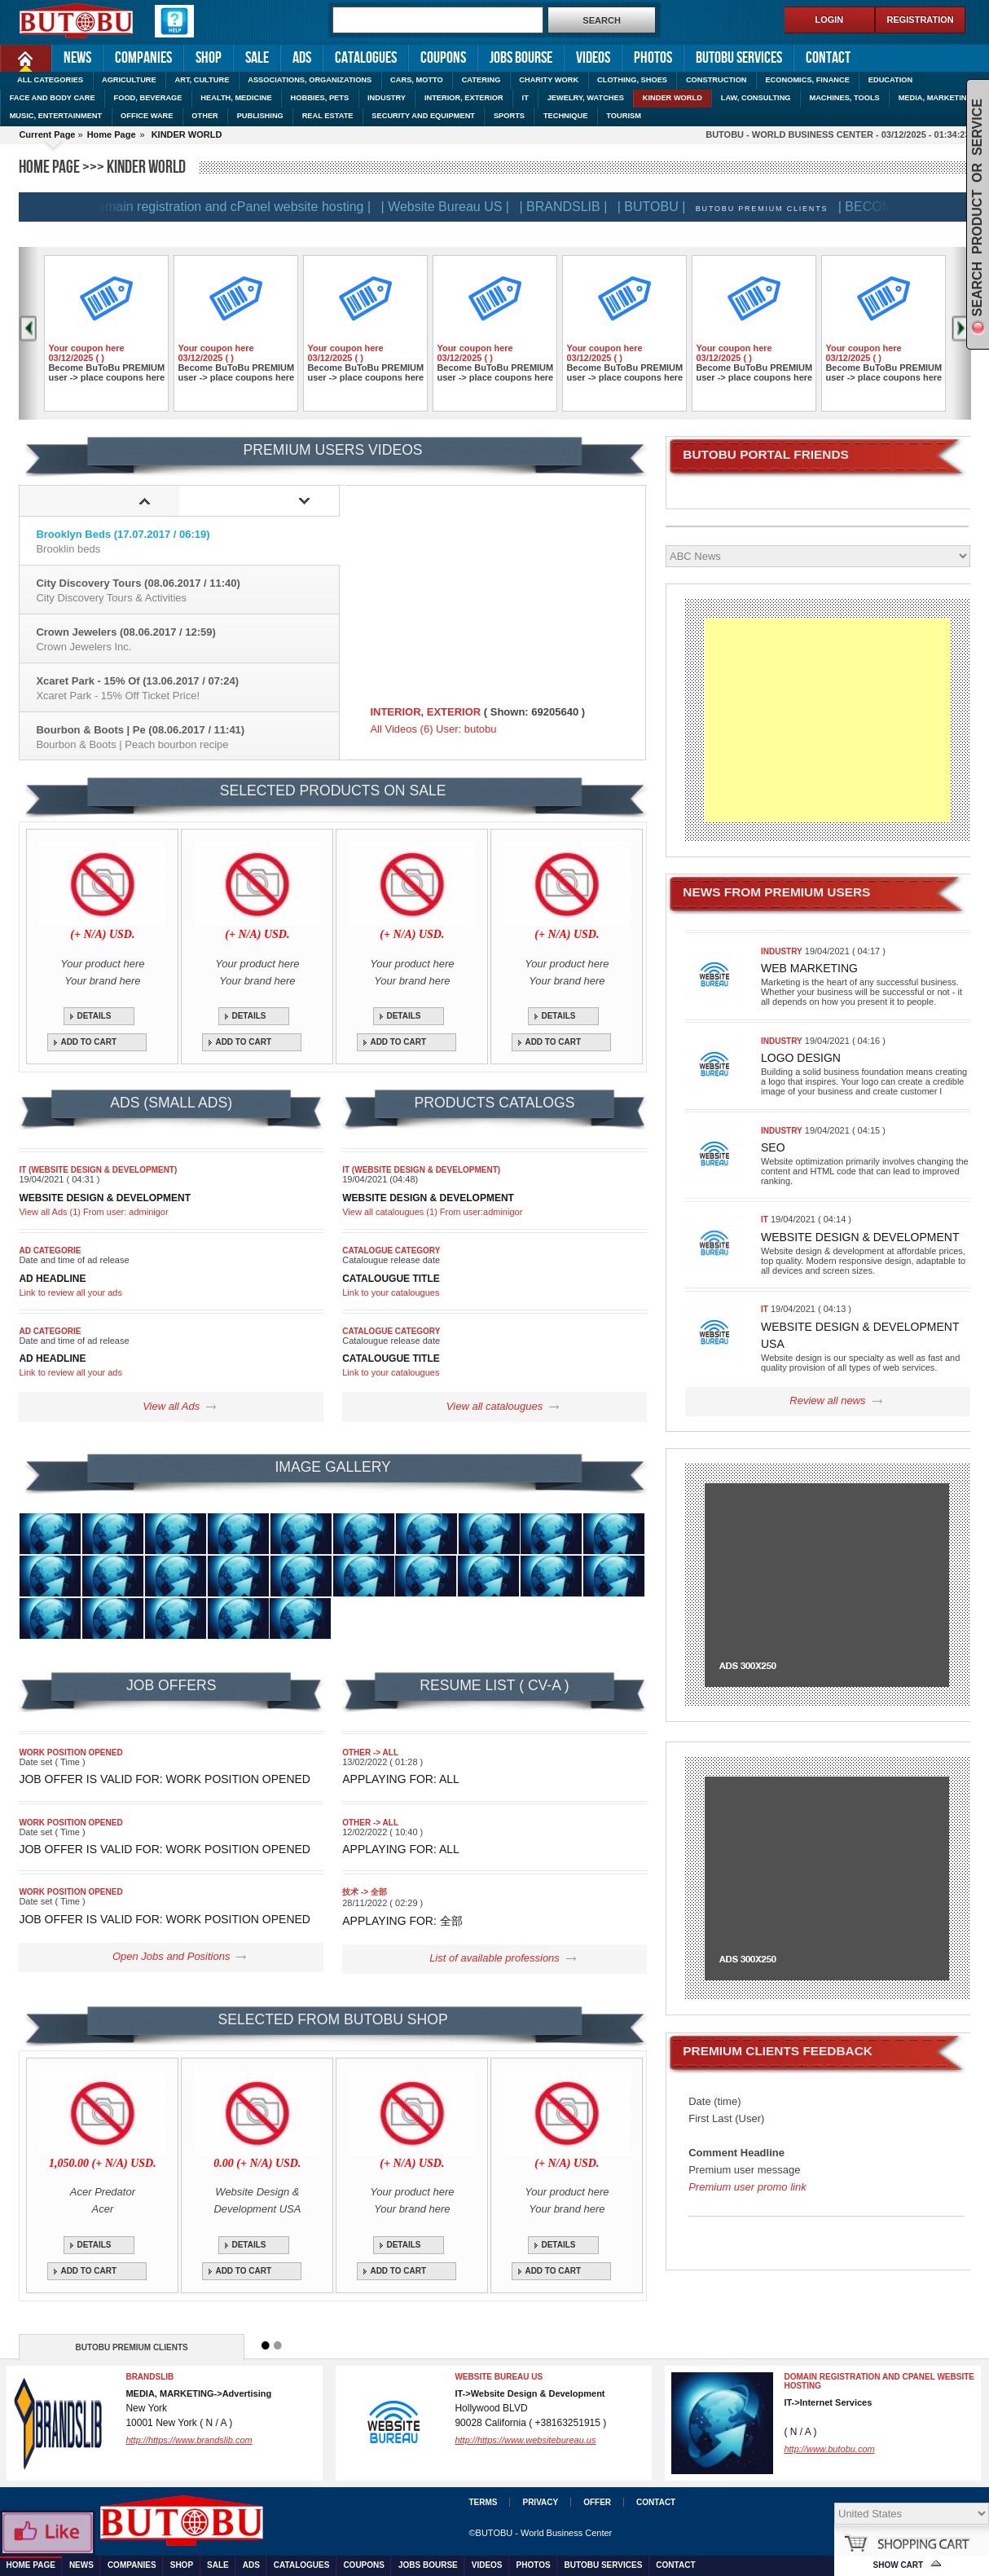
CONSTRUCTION (716, 80)
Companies (143, 58)
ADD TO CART (88, 1041)
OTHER (204, 116)
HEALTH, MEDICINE (235, 98)
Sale (257, 58)
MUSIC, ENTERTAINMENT (56, 116)
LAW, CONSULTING (756, 98)
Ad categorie (50, 1250)
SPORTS (509, 116)
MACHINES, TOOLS (844, 98)
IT (525, 98)
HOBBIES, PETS (320, 98)
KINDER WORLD (672, 98)
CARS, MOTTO (416, 80)
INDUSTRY (386, 98)
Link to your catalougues (390, 1292)
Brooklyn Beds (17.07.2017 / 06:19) (187, 541)
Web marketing (809, 968)
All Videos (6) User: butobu (433, 729)
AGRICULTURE (129, 80)
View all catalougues (494, 1406)
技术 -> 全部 (364, 1891)
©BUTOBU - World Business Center (540, 2533)
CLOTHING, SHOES (632, 80)
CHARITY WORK (548, 80)
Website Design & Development (860, 1237)
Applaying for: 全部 (402, 1920)
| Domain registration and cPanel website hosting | (234, 207)
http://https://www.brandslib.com (188, 2440)
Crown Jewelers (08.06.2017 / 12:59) (187, 639)
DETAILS (94, 1015)
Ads (301, 58)
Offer (597, 2502)
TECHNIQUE (565, 116)
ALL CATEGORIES (50, 80)
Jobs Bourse (521, 58)
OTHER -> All (370, 1752)
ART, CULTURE (202, 80)
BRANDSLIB (149, 2376)
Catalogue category (391, 1250)
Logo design (801, 1057)
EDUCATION (890, 80)
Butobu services (739, 58)
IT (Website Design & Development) (98, 1169)
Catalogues (366, 58)
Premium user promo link (747, 2187)
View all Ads (171, 1406)
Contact (828, 58)
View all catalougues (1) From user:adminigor (432, 1212)
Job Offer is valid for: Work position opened (164, 1779)
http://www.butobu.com (829, 2449)
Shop (209, 58)
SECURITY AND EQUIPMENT (423, 116)
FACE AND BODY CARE (52, 98)
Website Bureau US (499, 2376)
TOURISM (623, 116)
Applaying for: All (400, 1779)
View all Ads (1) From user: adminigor (93, 1212)
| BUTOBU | (660, 207)
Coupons (443, 58)
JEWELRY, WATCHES (585, 98)
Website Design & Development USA (860, 1335)
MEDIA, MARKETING (936, 98)
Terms (482, 2502)
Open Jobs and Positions (171, 1956)
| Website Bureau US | (453, 207)
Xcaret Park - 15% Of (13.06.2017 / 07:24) (187, 688)
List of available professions (494, 1958)
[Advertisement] (827, 720)
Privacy (540, 2502)
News (77, 58)
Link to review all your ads (70, 1292)
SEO (773, 1147)
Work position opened (70, 1752)
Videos (593, 58)
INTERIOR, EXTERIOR (463, 98)
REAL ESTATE (328, 116)
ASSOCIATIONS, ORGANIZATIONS (309, 80)
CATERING (481, 80)
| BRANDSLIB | (571, 207)
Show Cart (898, 2565)
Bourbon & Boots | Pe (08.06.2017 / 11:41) (187, 737)
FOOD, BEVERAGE (148, 98)
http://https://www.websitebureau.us (525, 2440)
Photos (653, 58)
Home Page (14, 56)
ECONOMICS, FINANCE (807, 80)
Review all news (827, 1400)
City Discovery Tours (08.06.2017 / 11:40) (187, 590)
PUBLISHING (260, 116)
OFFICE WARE (147, 116)
